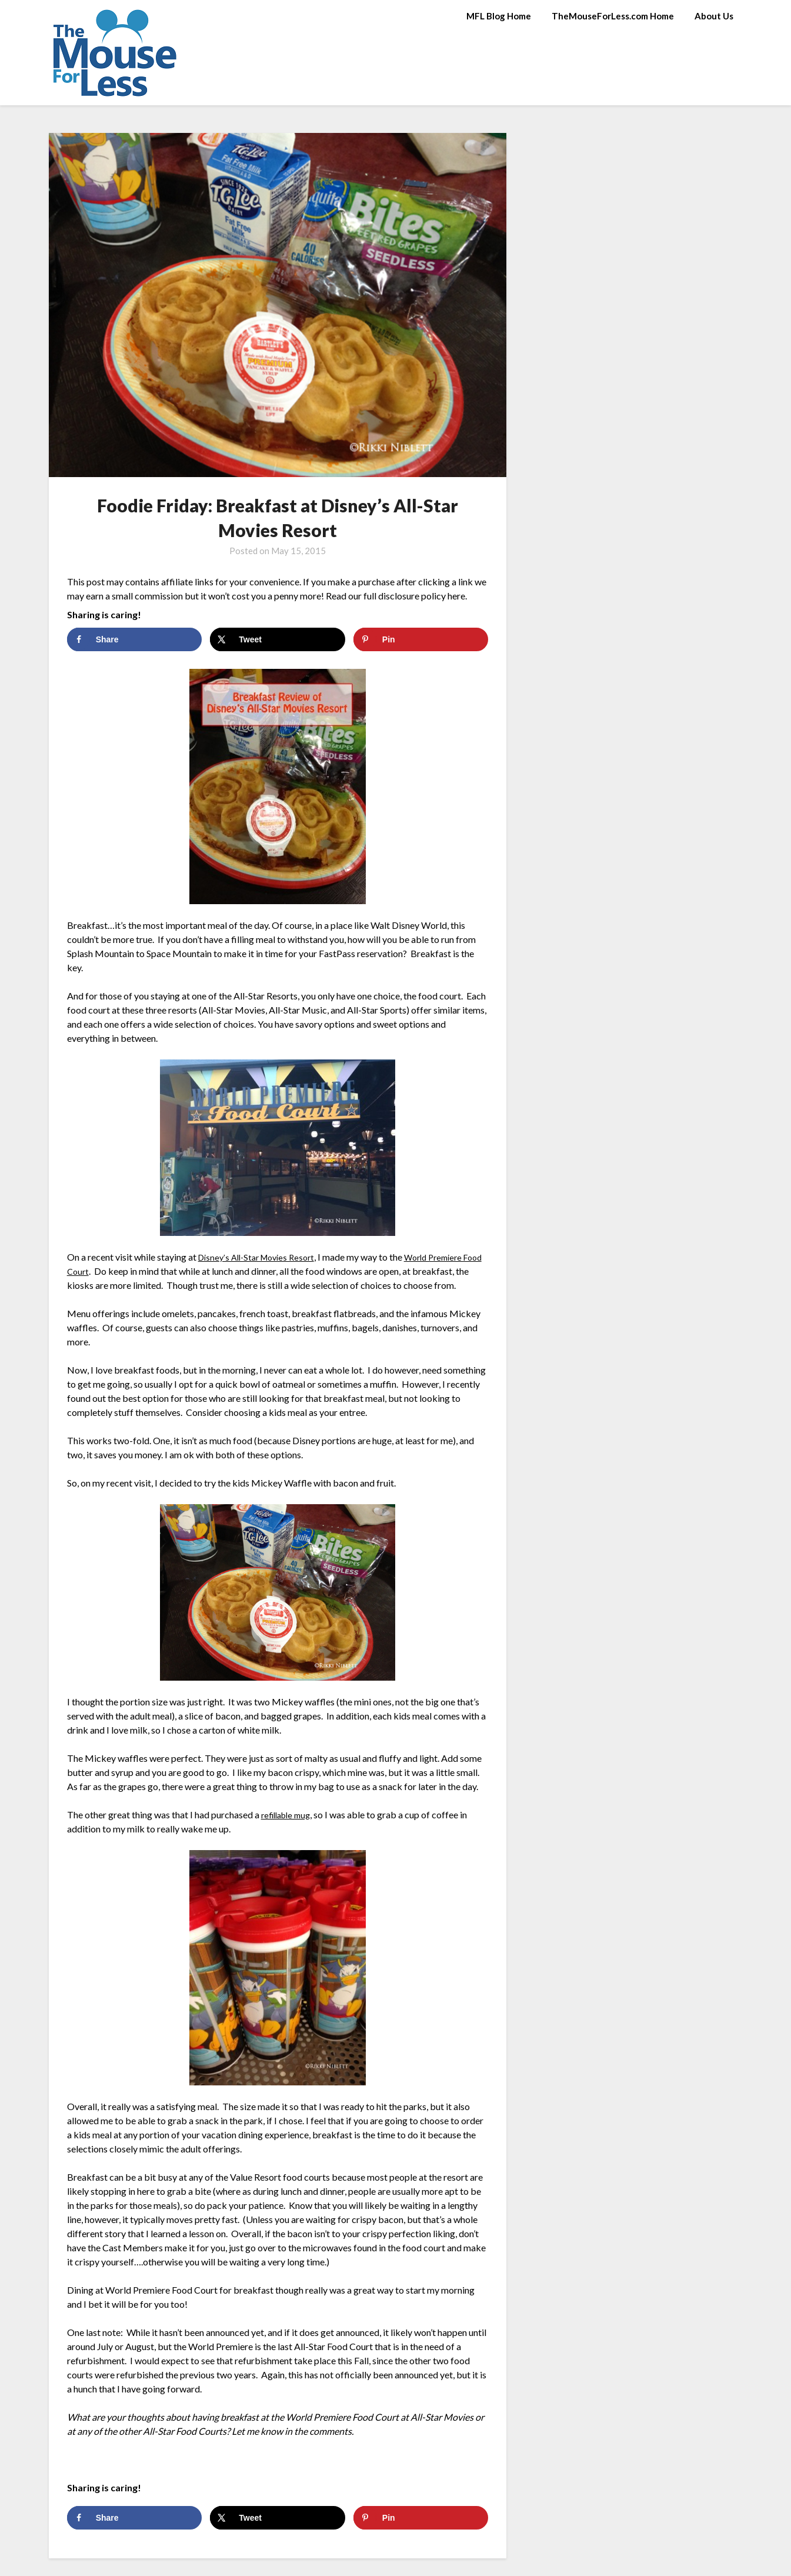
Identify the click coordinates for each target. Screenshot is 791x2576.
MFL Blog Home (498, 16)
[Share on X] (277, 639)
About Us (714, 16)
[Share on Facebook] (134, 639)
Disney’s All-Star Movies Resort (262, 1256)
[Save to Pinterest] (420, 639)
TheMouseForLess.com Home (613, 16)
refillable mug (289, 1814)
